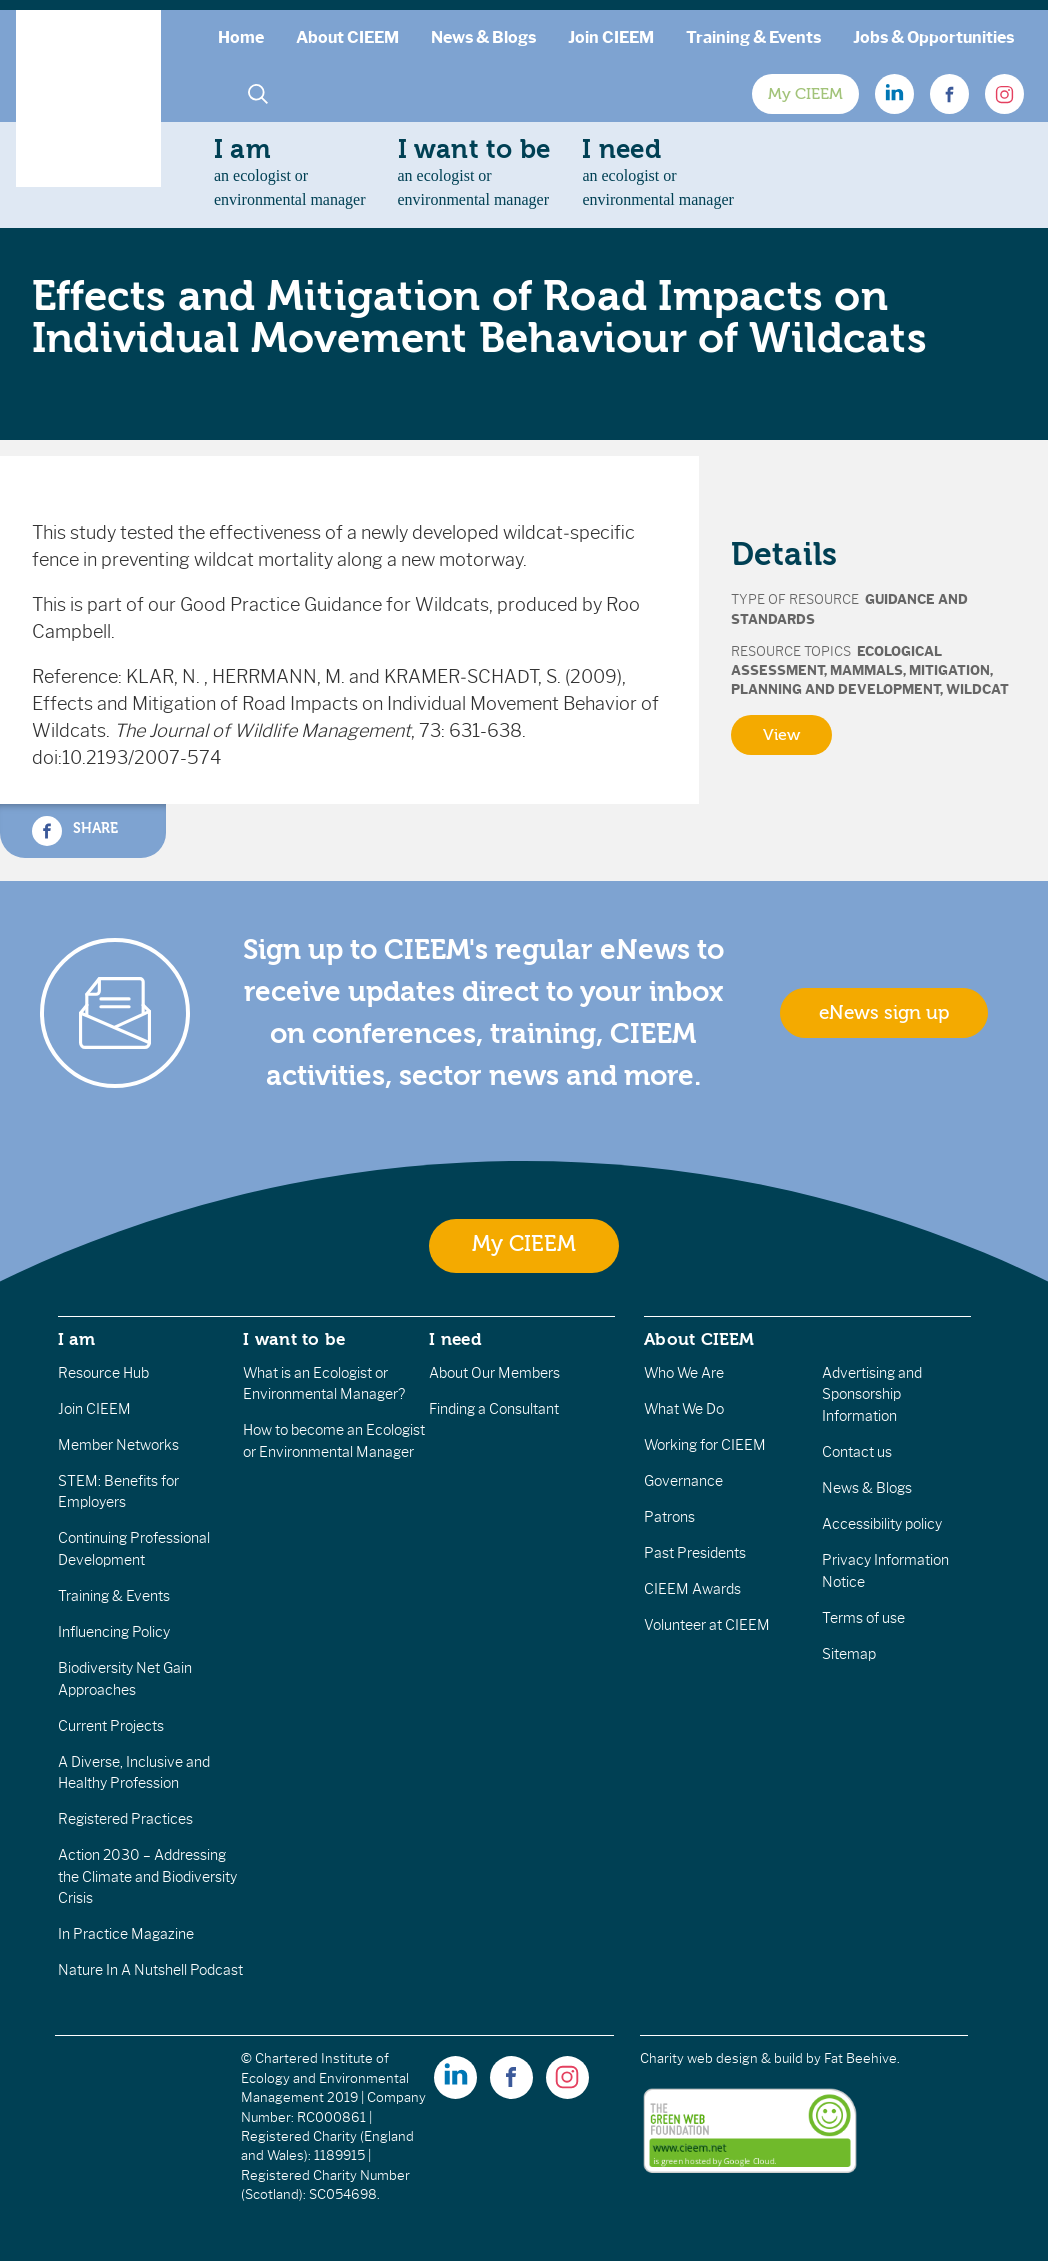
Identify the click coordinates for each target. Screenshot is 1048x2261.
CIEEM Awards (692, 1589)
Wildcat (977, 689)
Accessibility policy (882, 1524)
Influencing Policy (114, 1632)
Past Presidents (695, 1553)
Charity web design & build (721, 2058)
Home (241, 37)
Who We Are (684, 1373)
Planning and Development (835, 689)
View (781, 735)
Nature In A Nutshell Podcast (150, 1970)
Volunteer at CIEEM (707, 1625)
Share (75, 831)
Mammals (866, 670)
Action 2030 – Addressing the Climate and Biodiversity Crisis (147, 1876)
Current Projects (111, 1726)
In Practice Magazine (126, 1934)
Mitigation (949, 670)
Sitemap (849, 1654)
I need (455, 1339)
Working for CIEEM (705, 1445)
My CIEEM (805, 94)
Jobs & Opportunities (933, 37)
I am (77, 1339)
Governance (683, 1481)
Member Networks (118, 1445)
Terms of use (863, 1618)
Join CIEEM (611, 37)
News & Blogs (483, 37)
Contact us (857, 1452)
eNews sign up (884, 1013)
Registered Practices (125, 1819)
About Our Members (494, 1373)
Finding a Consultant (494, 1409)
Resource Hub (103, 1373)
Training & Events (753, 37)
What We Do (684, 1409)
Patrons (669, 1517)
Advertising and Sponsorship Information (872, 1394)
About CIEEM (347, 37)
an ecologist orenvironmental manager (290, 171)
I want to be (294, 1339)
